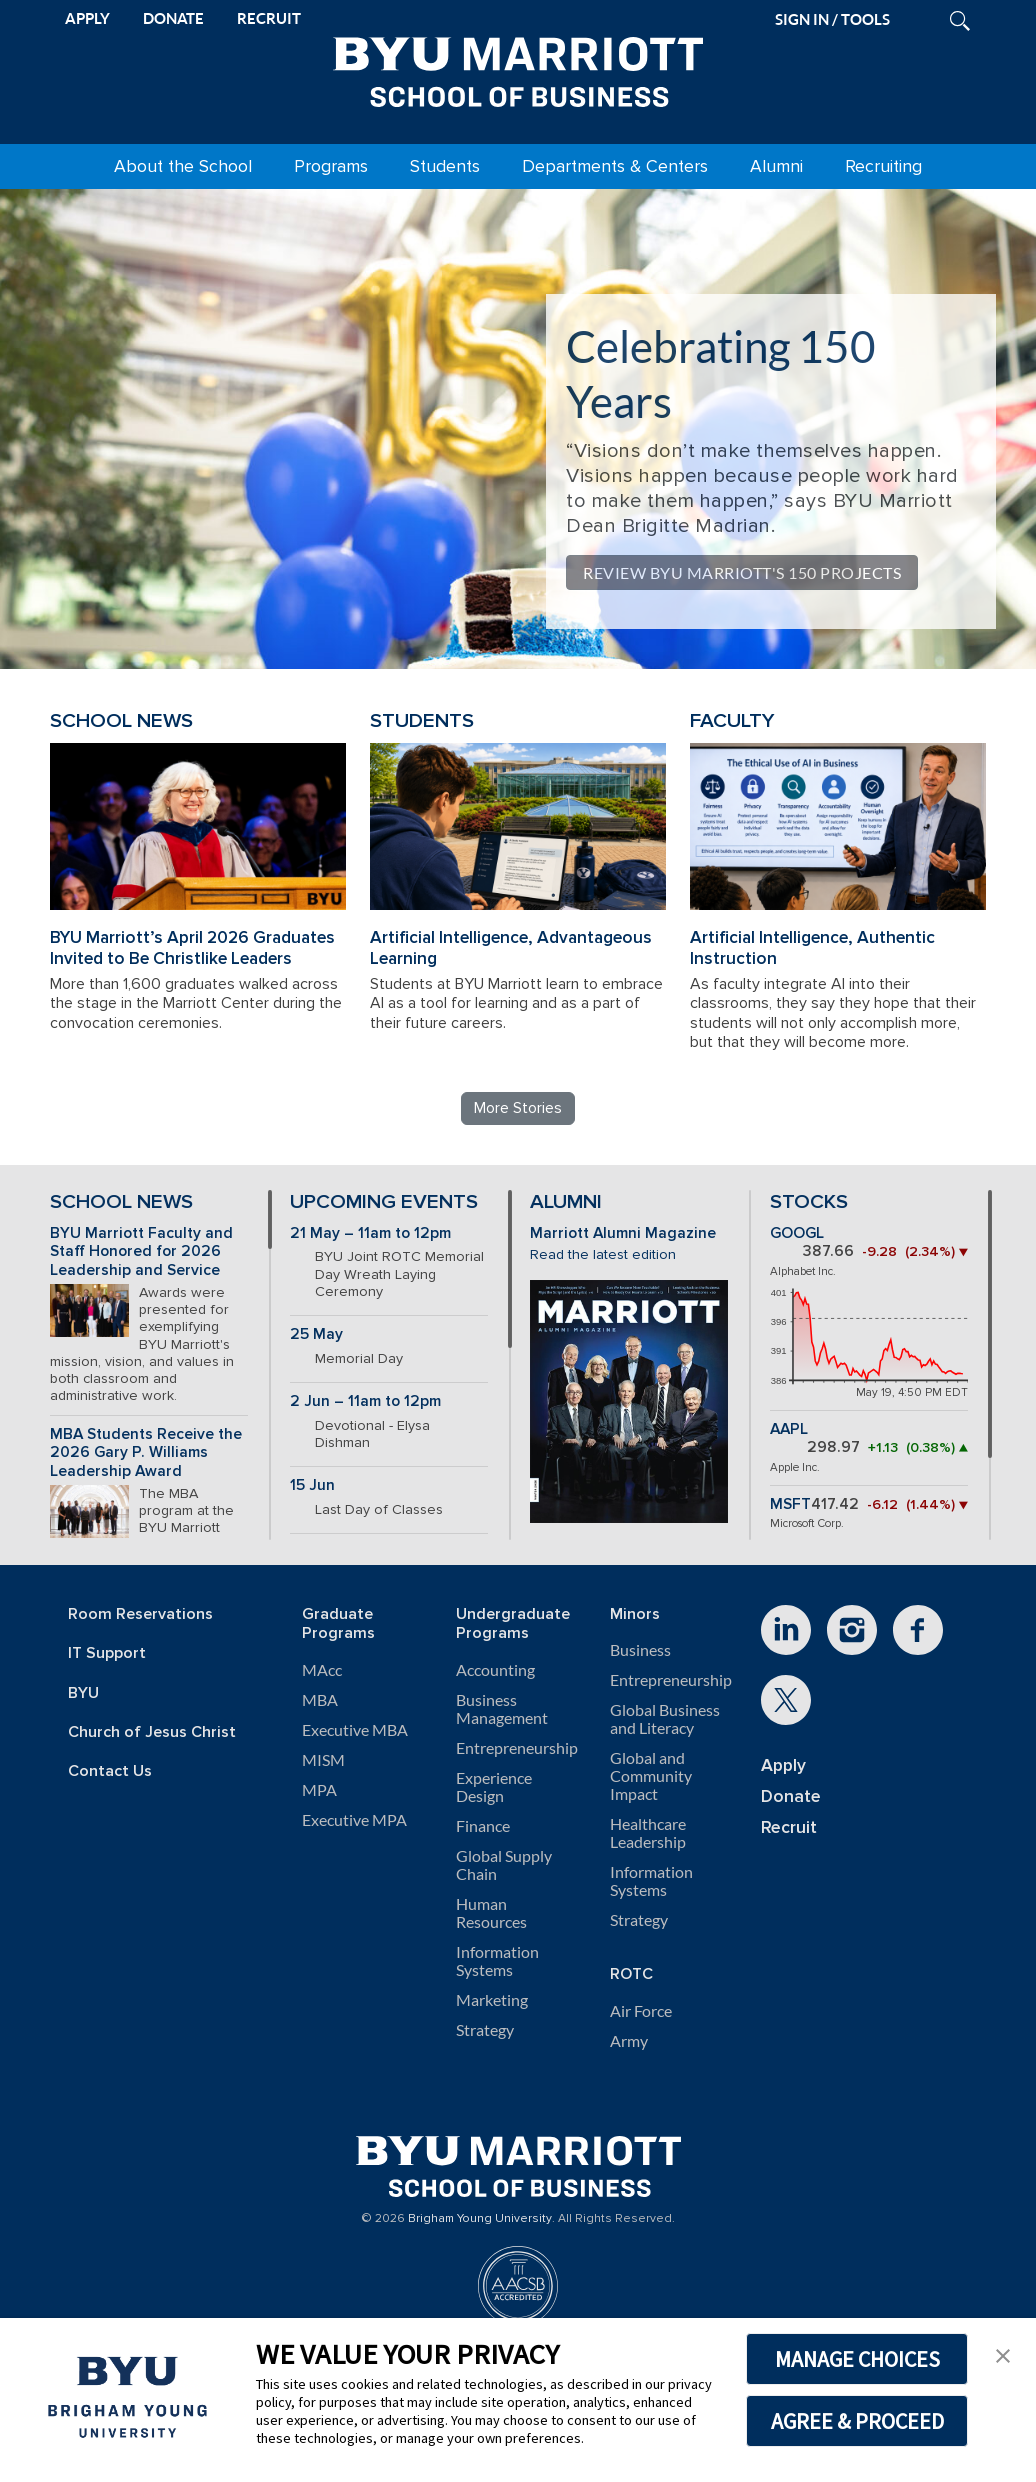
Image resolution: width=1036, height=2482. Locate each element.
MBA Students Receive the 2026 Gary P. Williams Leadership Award (146, 1453)
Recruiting (883, 166)
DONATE (173, 18)
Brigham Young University (480, 2219)
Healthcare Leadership (648, 1833)
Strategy (485, 2030)
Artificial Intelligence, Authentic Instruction (812, 948)
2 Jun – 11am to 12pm (365, 1401)
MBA (320, 1700)
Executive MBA (355, 1730)
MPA (319, 1790)
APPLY (87, 18)
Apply (783, 1765)
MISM (323, 1760)
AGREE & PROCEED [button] (857, 2421)
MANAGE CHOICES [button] (857, 2359)
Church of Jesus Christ (152, 1732)
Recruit (789, 1827)
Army (629, 2041)
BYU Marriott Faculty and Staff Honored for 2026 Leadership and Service (141, 1252)
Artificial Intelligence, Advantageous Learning (511, 948)
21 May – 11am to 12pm (370, 1233)
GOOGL (797, 1233)
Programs (331, 166)
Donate (791, 1796)
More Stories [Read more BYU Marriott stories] (518, 1108)
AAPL (789, 1429)
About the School (183, 166)
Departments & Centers (615, 166)
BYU (83, 1693)
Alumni (776, 166)
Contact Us (110, 1771)
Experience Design (494, 1787)
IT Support (107, 1653)
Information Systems (497, 1961)
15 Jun (312, 1485)
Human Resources (491, 1913)
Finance (483, 1826)
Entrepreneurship (517, 1748)
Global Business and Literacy (665, 1719)
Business (640, 1650)
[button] (1003, 2354)
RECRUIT (269, 18)
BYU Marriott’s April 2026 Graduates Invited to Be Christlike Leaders (192, 948)
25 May (316, 1334)
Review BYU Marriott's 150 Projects (742, 572)
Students (445, 166)
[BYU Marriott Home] (518, 68)
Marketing (492, 2000)
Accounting (495, 1670)
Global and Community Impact (651, 1776)
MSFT (790, 1504)
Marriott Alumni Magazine (623, 1233)
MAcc (322, 1670)
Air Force (641, 2011)
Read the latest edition (603, 1254)
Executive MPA (354, 1820)
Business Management (502, 1709)
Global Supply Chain (504, 1865)
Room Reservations (140, 1614)
